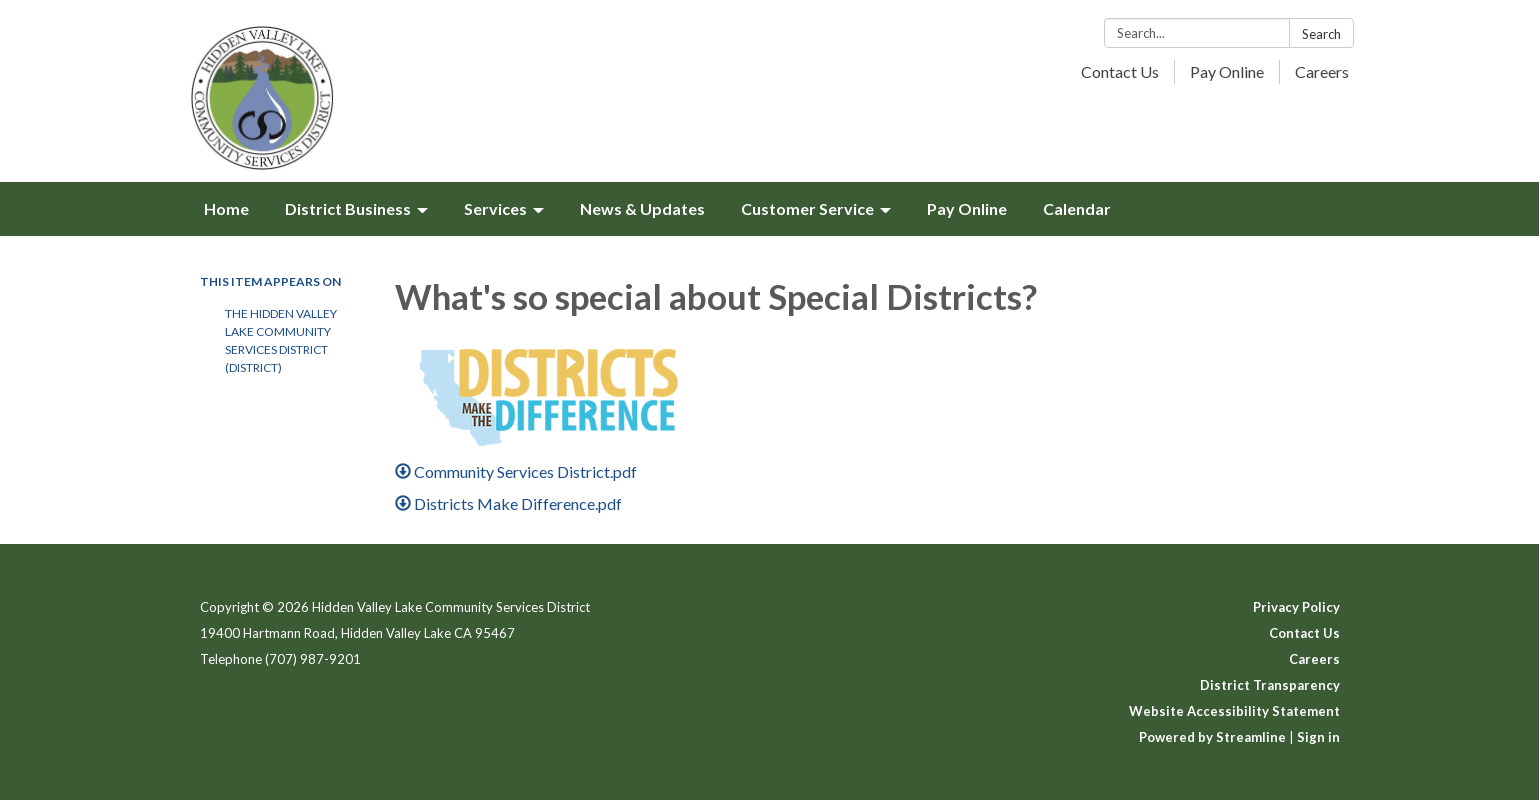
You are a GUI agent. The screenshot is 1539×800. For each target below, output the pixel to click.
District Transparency (1270, 685)
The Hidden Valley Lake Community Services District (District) (281, 340)
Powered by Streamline (1212, 737)
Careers (1322, 71)
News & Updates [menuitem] (642, 208)
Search (1321, 34)
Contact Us (1120, 71)
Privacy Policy (1296, 607)
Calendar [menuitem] (1077, 208)
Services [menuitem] (495, 208)
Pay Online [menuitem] (967, 208)
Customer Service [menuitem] (807, 208)
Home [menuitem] (226, 208)
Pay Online (1227, 71)
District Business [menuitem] (348, 208)
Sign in (1318, 737)
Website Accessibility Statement (1234, 711)
